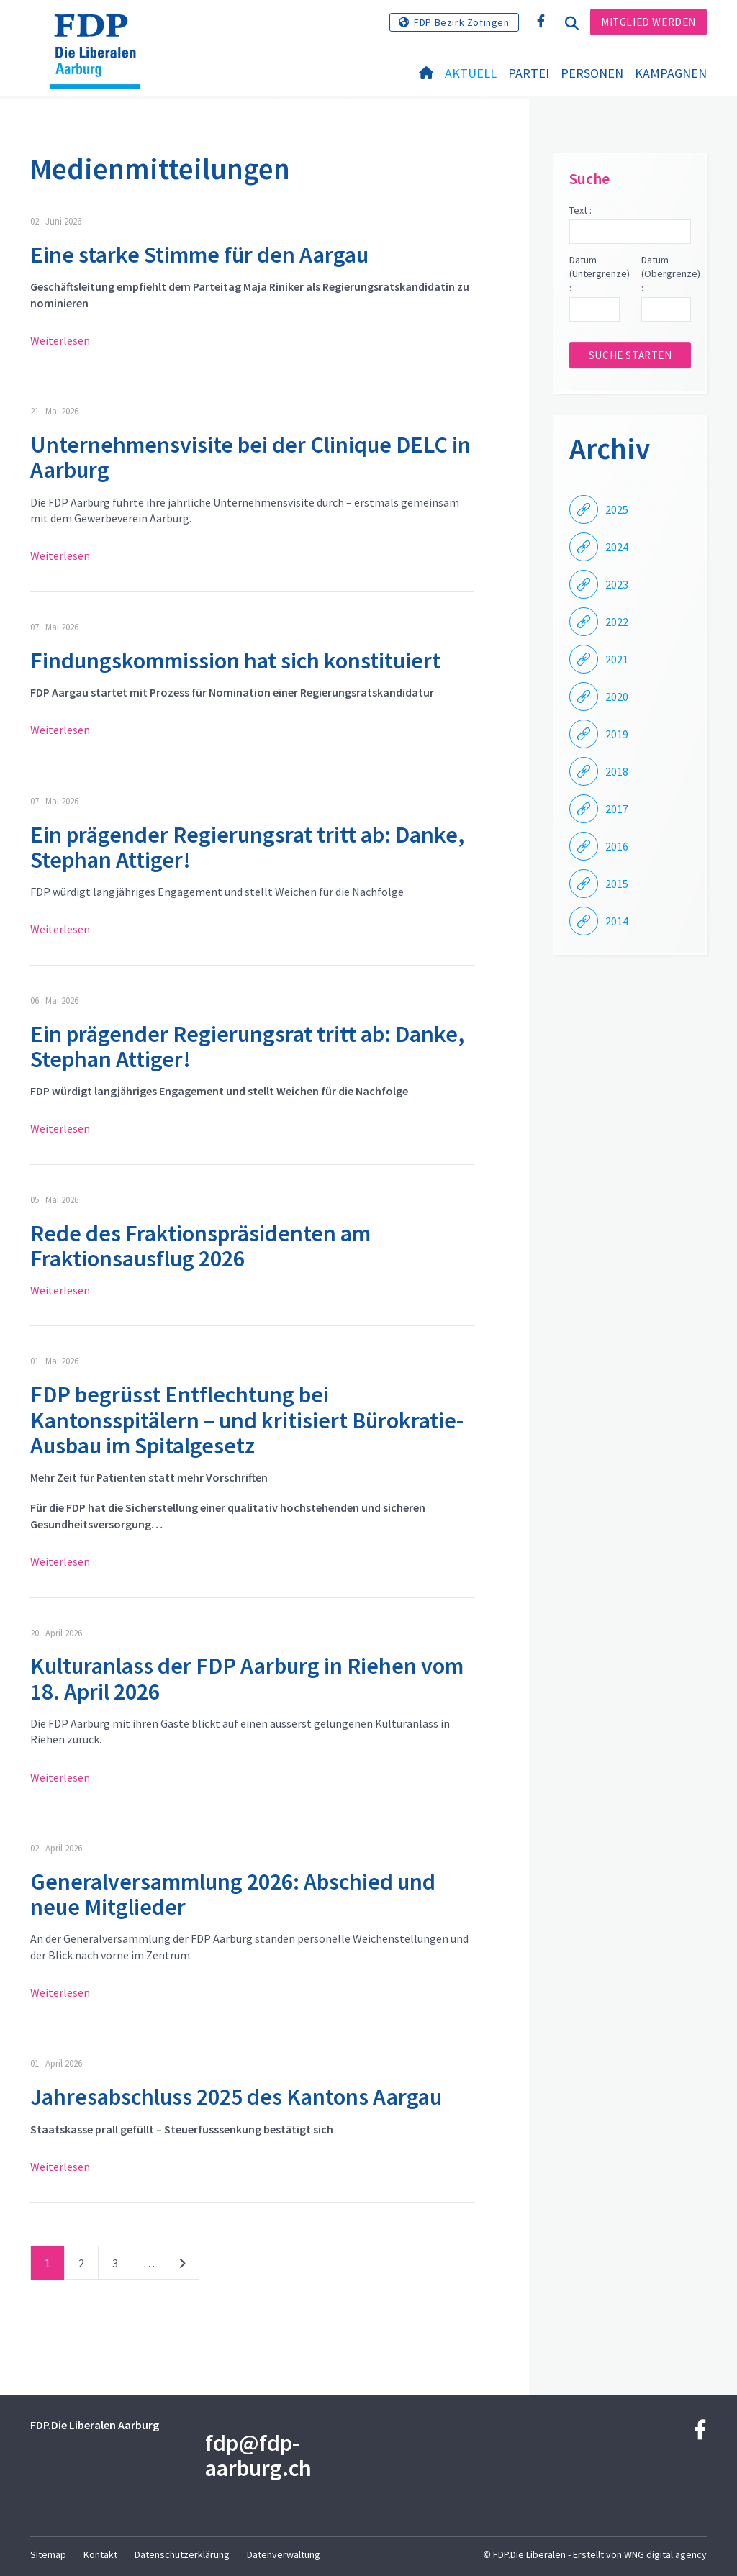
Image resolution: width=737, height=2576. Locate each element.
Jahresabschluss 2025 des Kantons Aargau (236, 2096)
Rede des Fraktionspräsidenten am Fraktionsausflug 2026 (200, 1246)
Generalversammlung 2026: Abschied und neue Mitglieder (232, 1894)
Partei (528, 73)
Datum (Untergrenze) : (594, 273)
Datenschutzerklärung (182, 2554)
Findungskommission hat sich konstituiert (235, 660)
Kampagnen (671, 73)
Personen (592, 73)
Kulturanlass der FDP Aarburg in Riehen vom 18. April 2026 (247, 1678)
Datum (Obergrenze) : (666, 273)
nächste (182, 2265)
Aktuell (471, 73)
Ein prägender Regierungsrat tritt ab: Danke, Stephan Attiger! (247, 847)
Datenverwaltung (283, 2554)
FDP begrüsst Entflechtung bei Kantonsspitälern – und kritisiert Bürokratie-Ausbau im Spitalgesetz (247, 1419)
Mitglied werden (648, 22)
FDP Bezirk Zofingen (461, 22)
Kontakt (100, 2554)
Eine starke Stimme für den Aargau (199, 254)
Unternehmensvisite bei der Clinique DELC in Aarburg (250, 457)
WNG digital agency (665, 2554)
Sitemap (48, 2554)
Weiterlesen (60, 340)
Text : (580, 210)
